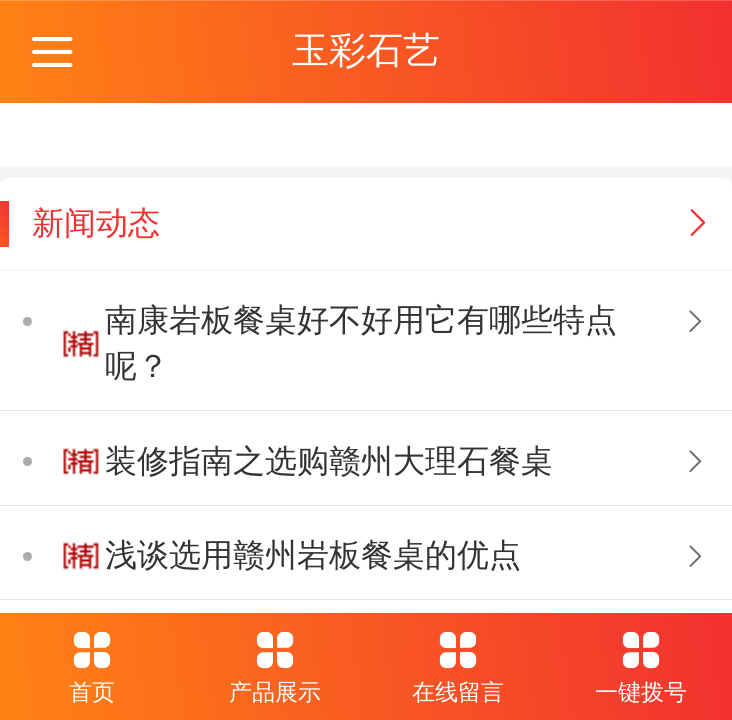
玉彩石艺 (366, 50)
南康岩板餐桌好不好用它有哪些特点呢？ (361, 343)
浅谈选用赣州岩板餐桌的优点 (313, 555)
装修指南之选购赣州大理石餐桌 (329, 461)
